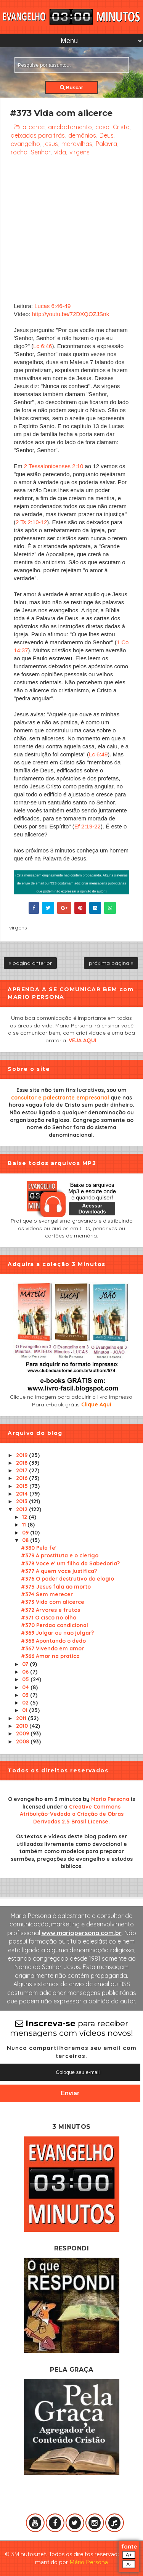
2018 (22, 1462)
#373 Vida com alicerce (52, 1602)
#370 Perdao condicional (54, 1625)
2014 (22, 1493)
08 (26, 1540)
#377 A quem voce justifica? (59, 1571)
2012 (22, 1509)
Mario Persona (110, 1799)
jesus (50, 144)
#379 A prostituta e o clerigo (59, 1555)
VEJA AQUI (82, 1040)
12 (25, 1517)
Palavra (106, 144)
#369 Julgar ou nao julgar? (57, 1632)
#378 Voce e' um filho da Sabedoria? (70, 1563)
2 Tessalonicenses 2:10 (54, 466)
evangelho (25, 144)
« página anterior (30, 963)
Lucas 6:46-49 (52, 306)
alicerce (33, 127)
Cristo (121, 127)
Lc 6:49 (98, 754)
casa (102, 127)
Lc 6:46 (42, 346)
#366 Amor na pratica (50, 1656)
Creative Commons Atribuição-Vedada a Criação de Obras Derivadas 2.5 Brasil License (72, 1814)
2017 (22, 1470)
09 (26, 1532)
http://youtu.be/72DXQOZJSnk (70, 314)
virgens (79, 152)
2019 (22, 1455)
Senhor (41, 152)
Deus (107, 135)
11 (24, 1524)
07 (26, 1664)
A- (128, 2564)
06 (26, 1671)
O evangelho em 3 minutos (44, 1799)
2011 (22, 1718)
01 (25, 1710)
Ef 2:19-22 (87, 826)
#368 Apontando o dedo (53, 1640)
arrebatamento (70, 127)
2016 (22, 1478)
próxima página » (111, 963)
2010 (22, 1725)
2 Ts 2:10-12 (31, 522)
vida (60, 152)
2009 (23, 1733)
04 (26, 1687)
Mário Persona (88, 2562)
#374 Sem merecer (47, 1594)
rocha (19, 152)
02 (26, 1702)
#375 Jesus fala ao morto (56, 1586)
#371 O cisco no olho (48, 1617)
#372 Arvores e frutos (50, 1610)
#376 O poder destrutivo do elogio (67, 1578)
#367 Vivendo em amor (52, 1648)
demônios (82, 135)
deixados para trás (38, 135)
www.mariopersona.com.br (82, 1933)
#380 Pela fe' (38, 1547)
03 (26, 1695)
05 (26, 1679)
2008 (23, 1741)
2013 (22, 1501)
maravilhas (76, 144)
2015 (22, 1486)
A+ (129, 2555)
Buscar (71, 87)
